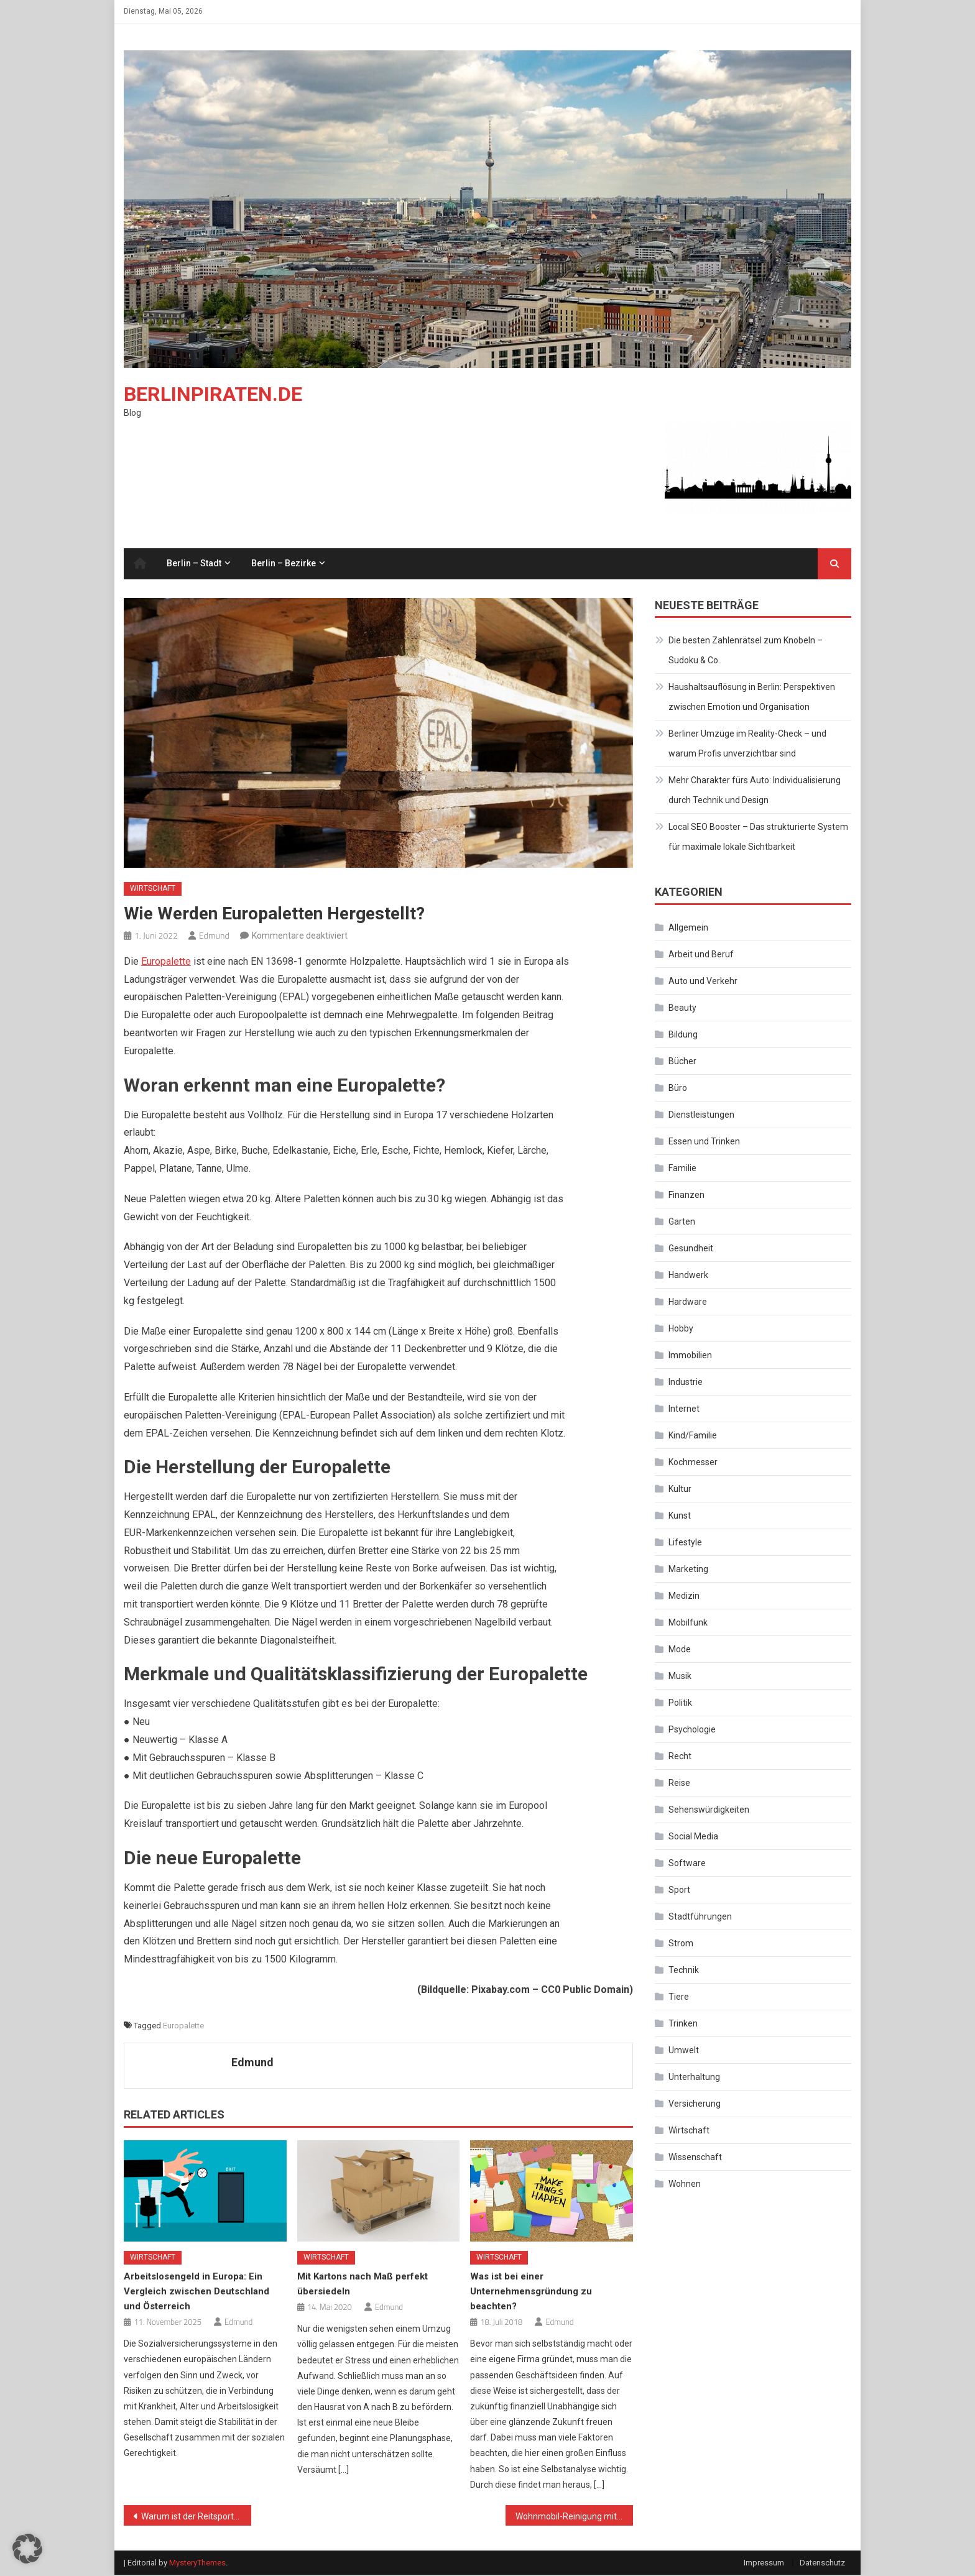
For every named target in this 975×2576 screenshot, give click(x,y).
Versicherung (694, 2105)
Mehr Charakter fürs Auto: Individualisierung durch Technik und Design (754, 791)
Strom (680, 1944)
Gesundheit (690, 1249)
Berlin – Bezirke (283, 564)
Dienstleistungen (701, 1116)
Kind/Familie (692, 1437)
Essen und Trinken (704, 1143)
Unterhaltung (694, 2078)
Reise (679, 1784)
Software (687, 1864)
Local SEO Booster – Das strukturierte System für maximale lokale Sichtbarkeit (758, 838)
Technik (683, 1971)
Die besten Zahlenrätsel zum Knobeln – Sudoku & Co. (745, 651)
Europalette (166, 962)
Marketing (688, 1570)
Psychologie (692, 1731)
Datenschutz (822, 2564)
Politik (680, 1704)
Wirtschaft (152, 889)
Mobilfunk (688, 1624)
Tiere (678, 1998)
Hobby (680, 1330)
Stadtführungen (700, 1918)
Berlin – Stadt (194, 564)
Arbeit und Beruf (701, 955)
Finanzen (686, 1196)
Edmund (214, 935)
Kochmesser (693, 1463)
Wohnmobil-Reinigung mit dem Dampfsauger (574, 2518)
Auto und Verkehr (702, 982)
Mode (679, 1650)
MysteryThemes (197, 2564)
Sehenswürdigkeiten (708, 1811)
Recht (679, 1757)
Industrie (685, 1383)
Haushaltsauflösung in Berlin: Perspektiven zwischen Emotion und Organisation (751, 698)
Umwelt (683, 2051)
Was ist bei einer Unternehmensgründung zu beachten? (531, 2292)
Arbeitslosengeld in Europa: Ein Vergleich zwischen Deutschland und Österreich (196, 2292)
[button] (27, 2548)
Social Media (693, 1837)
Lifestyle (685, 1543)
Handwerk (688, 1276)
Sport (679, 1891)
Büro (677, 1089)
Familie (682, 1169)
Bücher (682, 1062)
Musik (679, 1677)
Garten (681, 1223)
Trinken (683, 2025)
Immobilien (690, 1356)
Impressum (764, 2564)
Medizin (684, 1597)
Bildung (683, 1036)
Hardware (687, 1303)
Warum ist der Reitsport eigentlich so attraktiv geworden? (196, 2518)
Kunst (679, 1517)
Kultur (679, 1490)
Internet (684, 1410)
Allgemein (688, 929)
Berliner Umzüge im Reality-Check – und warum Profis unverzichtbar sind (747, 745)
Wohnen (684, 2185)
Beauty (682, 1009)
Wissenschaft (695, 2158)
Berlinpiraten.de (213, 395)
